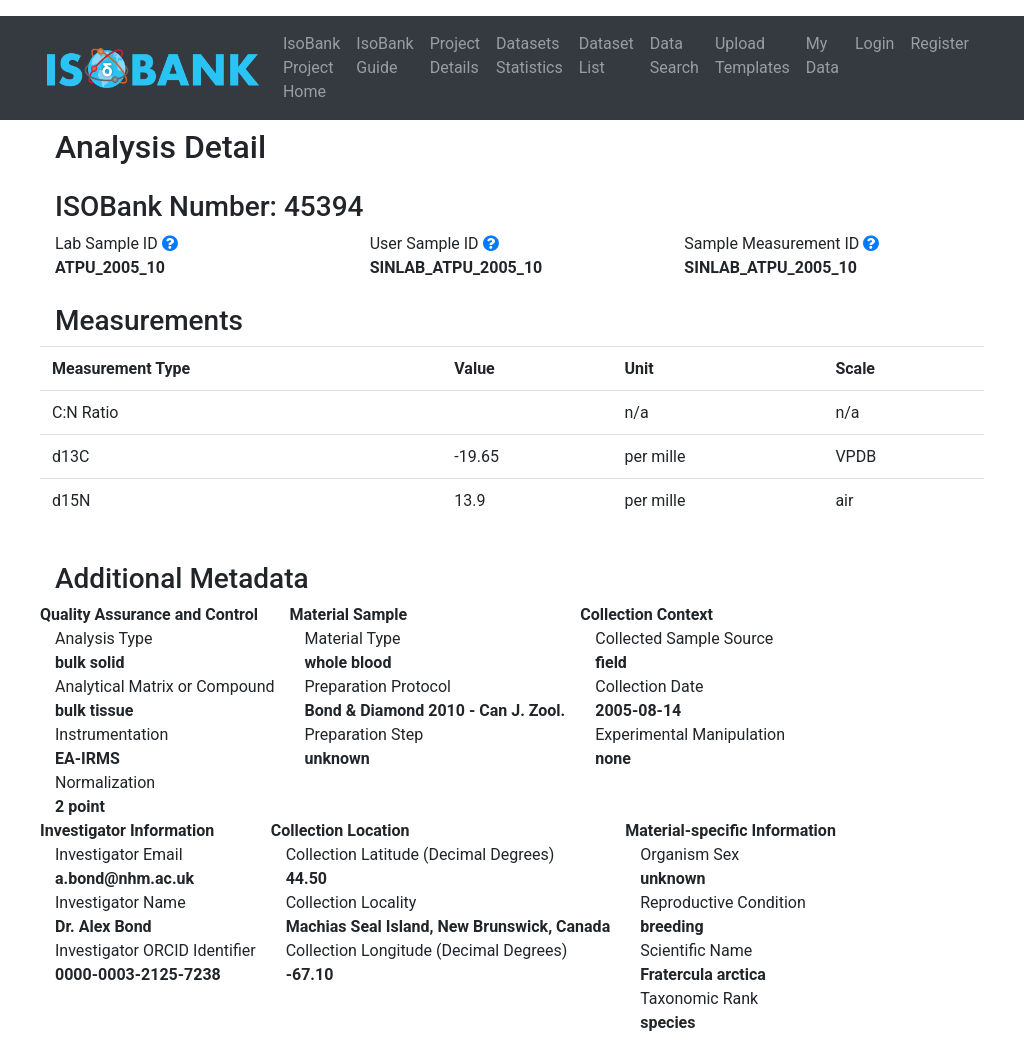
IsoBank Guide (384, 55)
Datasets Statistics (529, 55)
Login (874, 43)
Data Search (674, 55)
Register (939, 43)
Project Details (455, 55)
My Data (822, 55)
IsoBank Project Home (311, 67)
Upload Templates (752, 55)
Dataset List (606, 55)
